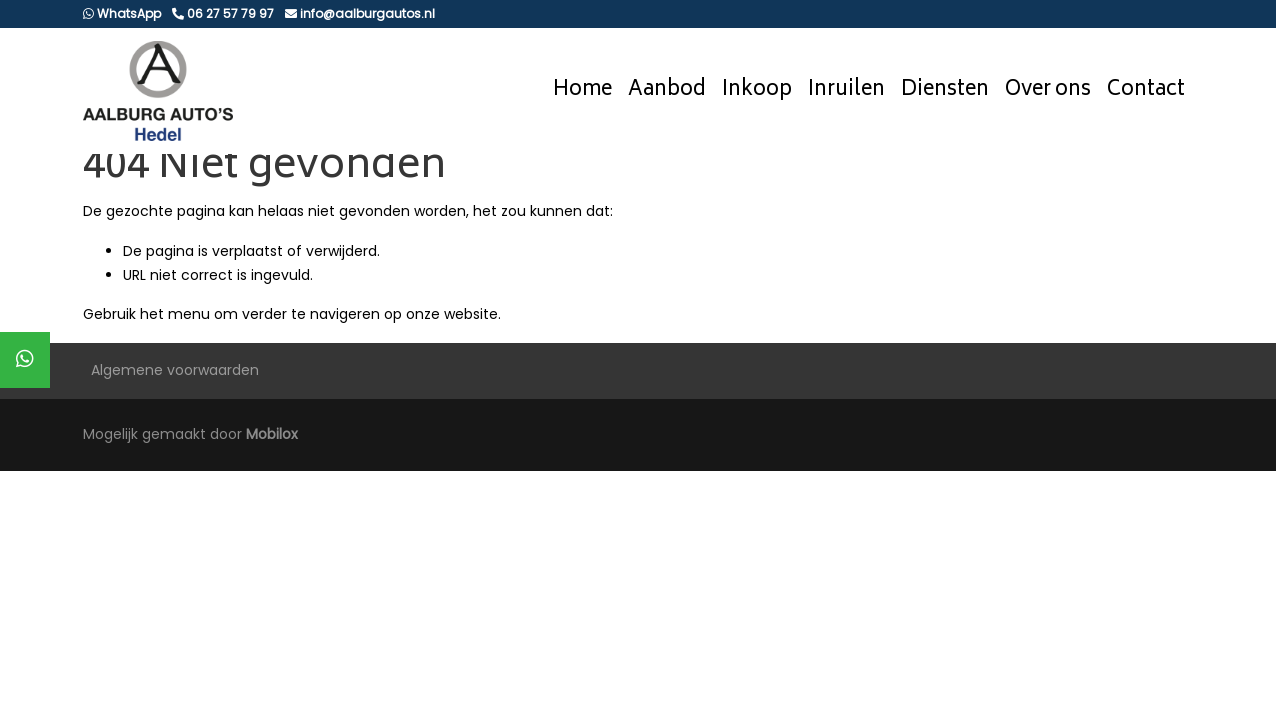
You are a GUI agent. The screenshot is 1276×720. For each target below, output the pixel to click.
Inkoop (757, 90)
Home (582, 90)
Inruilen (846, 90)
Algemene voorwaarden (175, 370)
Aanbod (667, 90)
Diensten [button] (945, 90)
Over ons (1048, 90)
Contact (1146, 90)
